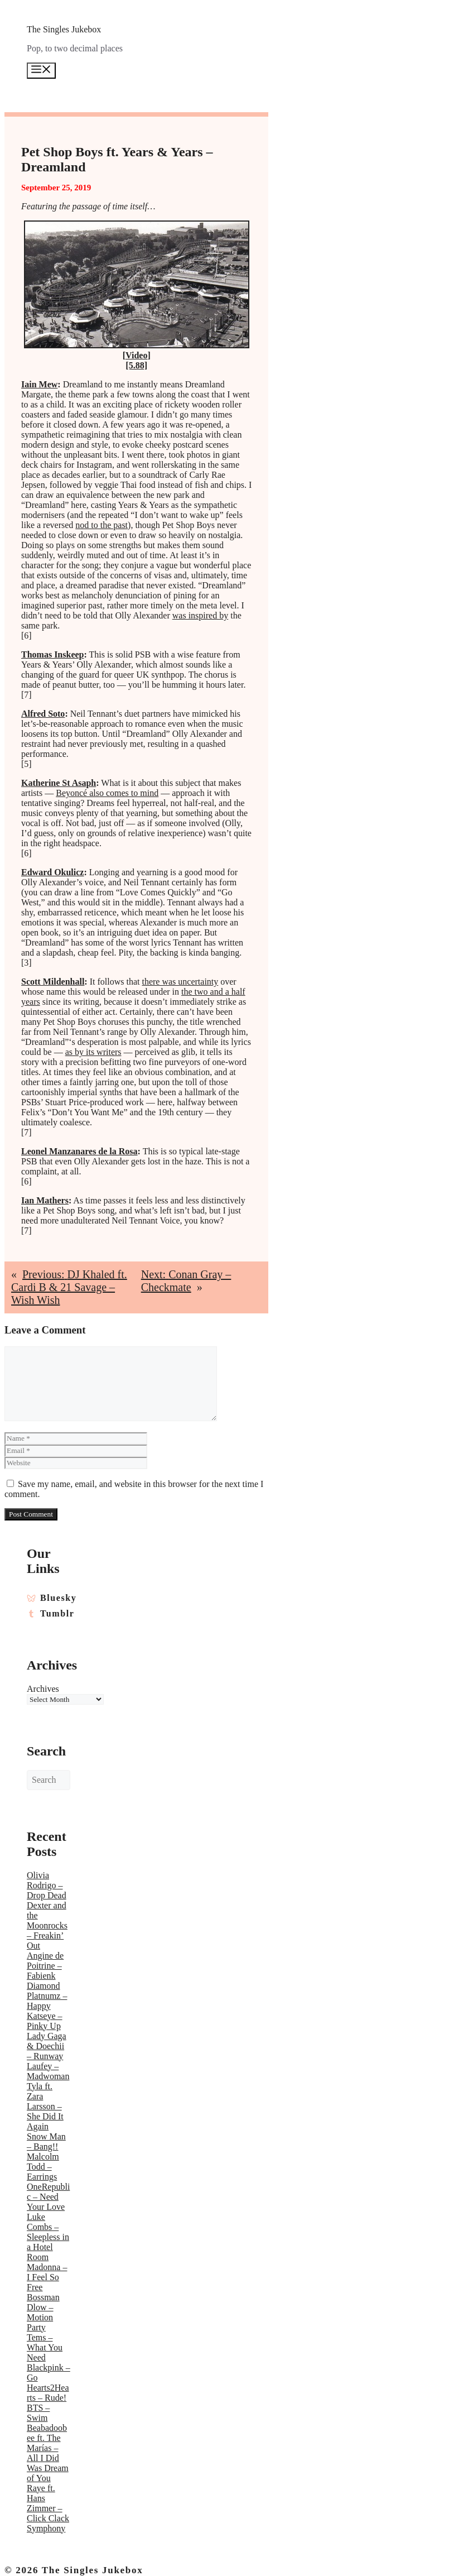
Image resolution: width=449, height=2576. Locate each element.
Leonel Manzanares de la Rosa (79, 1151)
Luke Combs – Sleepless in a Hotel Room (48, 2237)
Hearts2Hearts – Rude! (48, 2392)
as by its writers (93, 1052)
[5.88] (136, 365)
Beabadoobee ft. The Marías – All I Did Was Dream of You (48, 2453)
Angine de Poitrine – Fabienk (45, 1965)
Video (136, 355)
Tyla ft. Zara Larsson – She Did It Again (45, 2106)
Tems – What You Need (44, 2347)
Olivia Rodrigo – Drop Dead (46, 1885)
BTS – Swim (38, 2413)
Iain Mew (39, 384)
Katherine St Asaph (58, 783)
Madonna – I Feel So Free (47, 2277)
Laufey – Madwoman (48, 2071)
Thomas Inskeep (52, 654)
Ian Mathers (45, 1200)
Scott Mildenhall (52, 981)
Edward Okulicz (52, 872)
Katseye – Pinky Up (44, 2021)
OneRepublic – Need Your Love (48, 2197)
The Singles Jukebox (64, 29)
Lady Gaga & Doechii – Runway (46, 2046)
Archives (43, 1689)
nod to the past (101, 525)
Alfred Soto (43, 713)
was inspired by (200, 615)
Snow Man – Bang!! (46, 2141)
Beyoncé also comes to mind (107, 793)
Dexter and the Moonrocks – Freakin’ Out (47, 1925)
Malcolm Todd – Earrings (43, 2166)
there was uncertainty (180, 981)
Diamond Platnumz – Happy (47, 1996)
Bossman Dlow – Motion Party (43, 2312)
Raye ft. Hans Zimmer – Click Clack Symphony (48, 2508)
